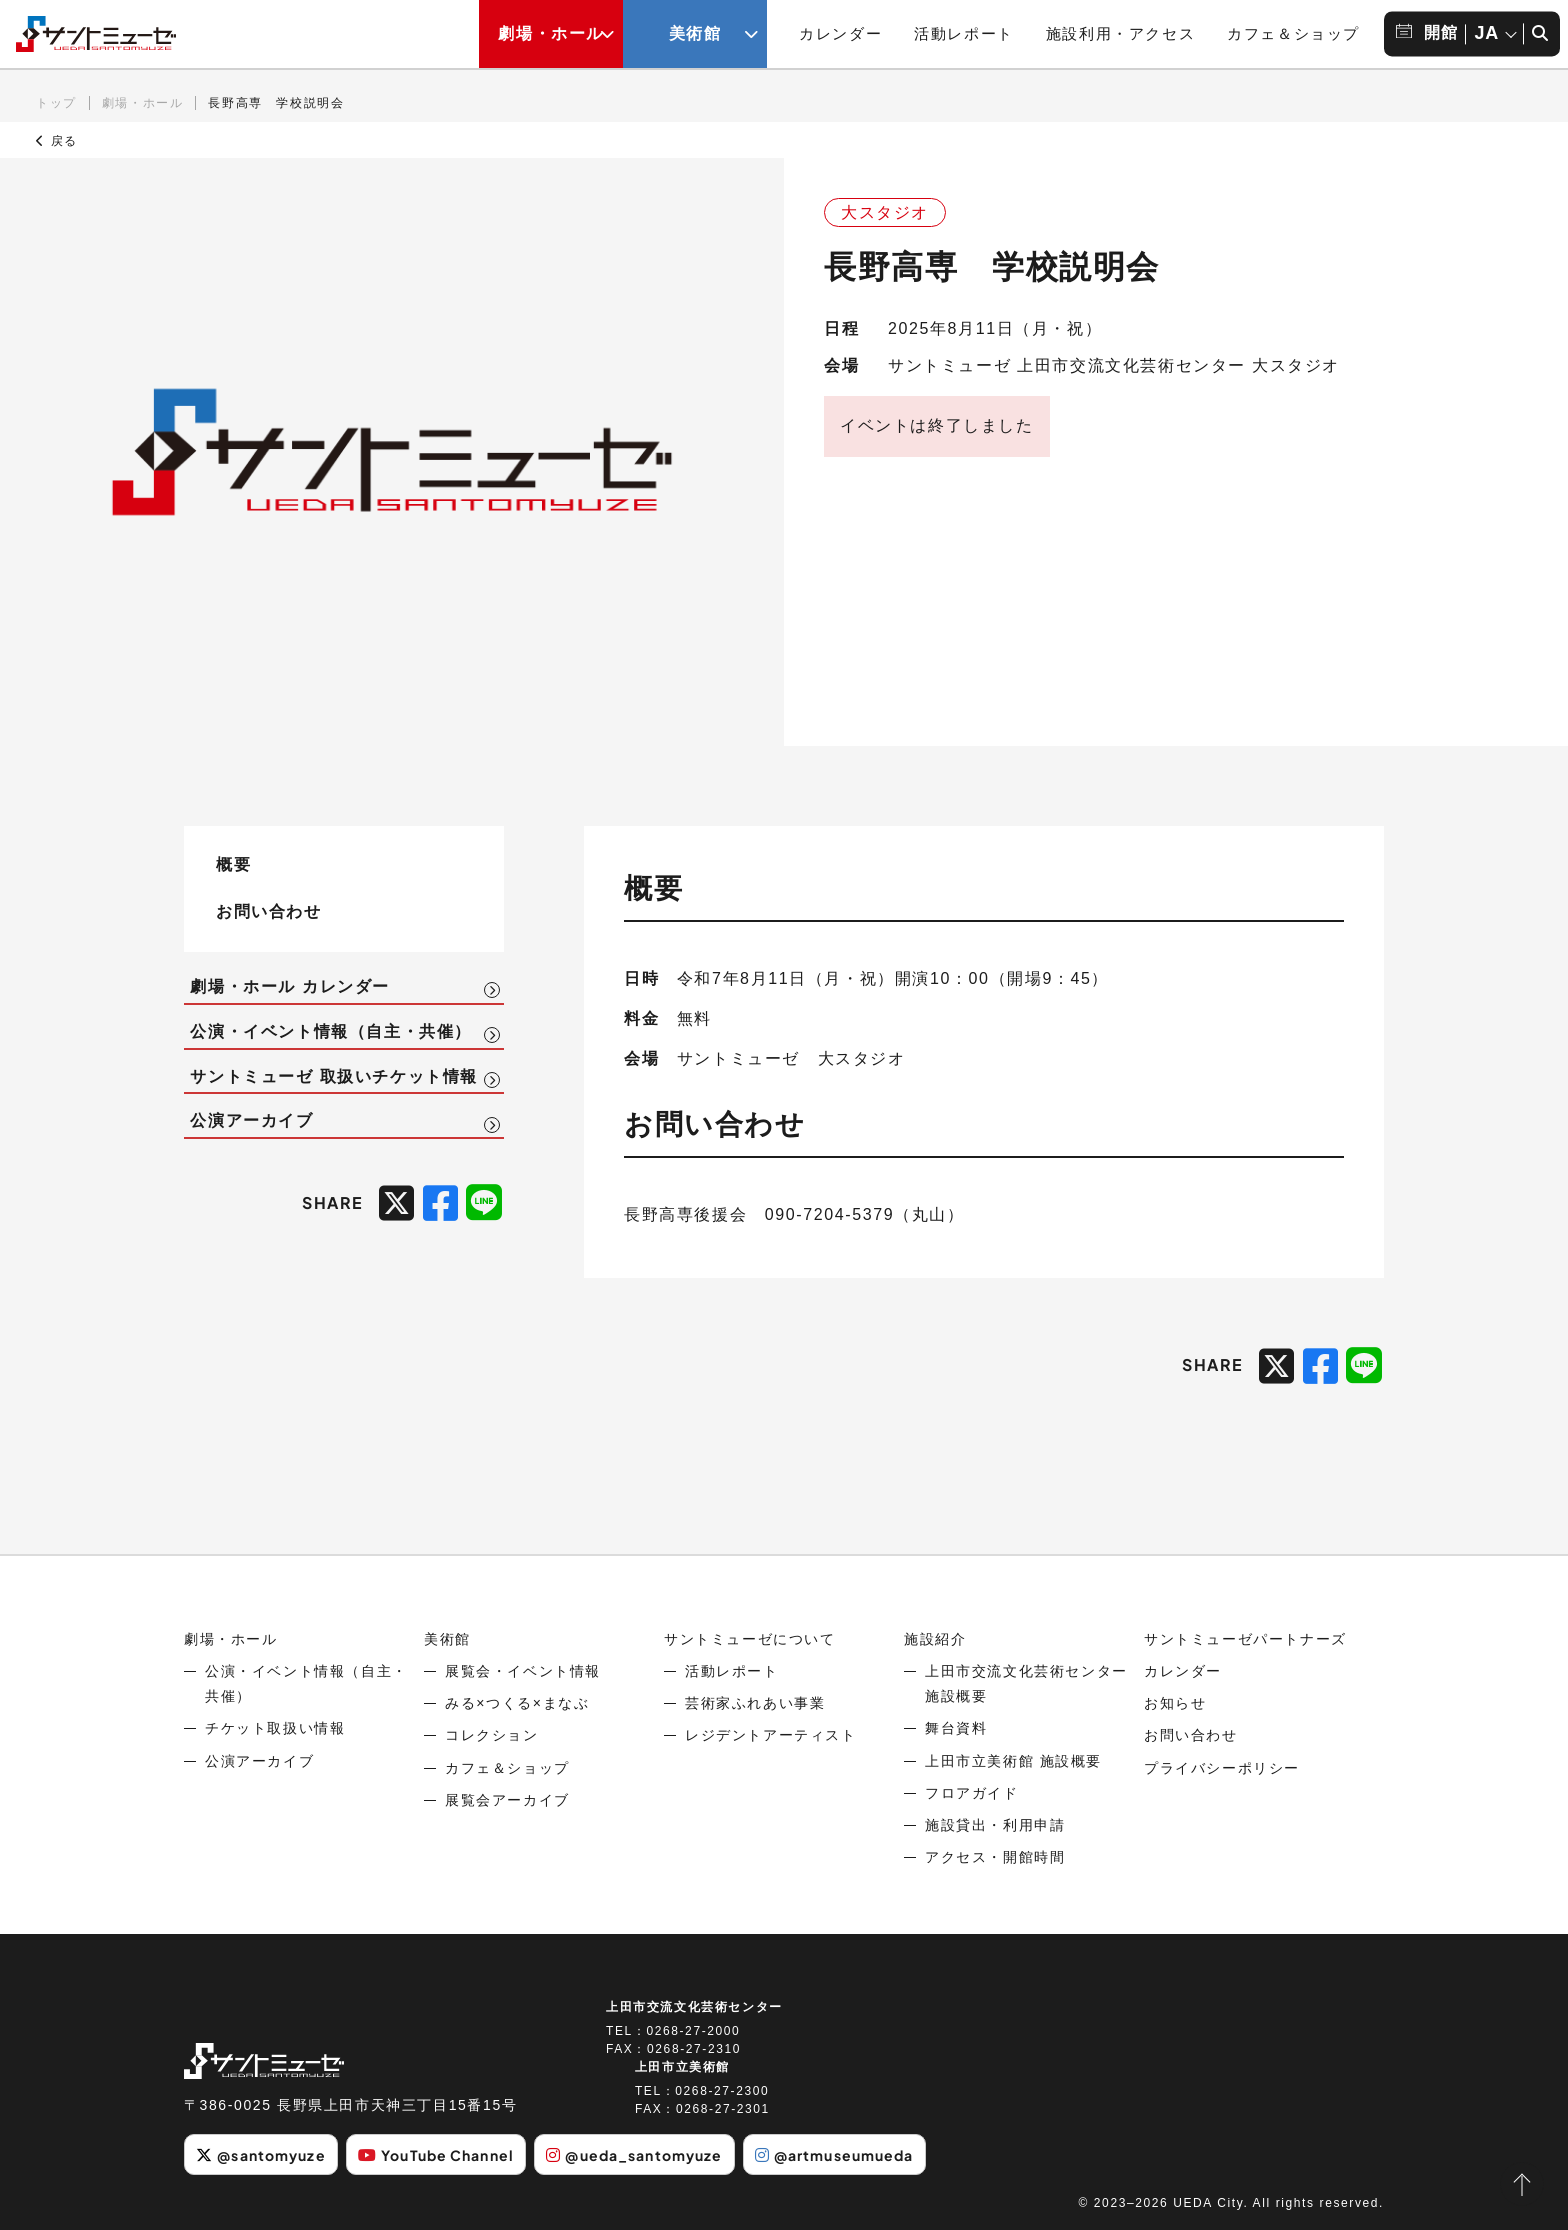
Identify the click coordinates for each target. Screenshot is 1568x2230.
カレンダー (840, 33)
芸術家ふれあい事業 (755, 1703)
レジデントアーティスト (771, 1735)
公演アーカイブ (251, 1120)
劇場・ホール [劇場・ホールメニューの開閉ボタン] (551, 33)
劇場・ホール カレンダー (290, 986)
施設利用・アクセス (1120, 33)
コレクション (492, 1735)
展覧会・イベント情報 (523, 1671)
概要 (233, 863)
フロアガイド (972, 1793)
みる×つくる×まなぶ (517, 1703)
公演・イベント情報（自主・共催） (331, 1031)
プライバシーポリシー (1222, 1768)
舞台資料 (956, 1728)
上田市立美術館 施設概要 (1013, 1761)
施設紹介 (935, 1639)
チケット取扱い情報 (275, 1728)
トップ (56, 103)
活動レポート (964, 33)
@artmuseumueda (834, 2155)
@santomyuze (260, 2155)
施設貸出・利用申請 (995, 1825)
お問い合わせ (269, 910)
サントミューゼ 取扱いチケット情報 (334, 1076)
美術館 (447, 1639)
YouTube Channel (436, 2155)
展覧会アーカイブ (507, 1800)
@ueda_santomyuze (634, 2155)
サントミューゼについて (750, 1639)
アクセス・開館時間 (995, 1857)
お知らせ (1175, 1703)
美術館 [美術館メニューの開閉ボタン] (695, 33)
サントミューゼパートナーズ (1245, 1639)
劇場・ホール (143, 103)
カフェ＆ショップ (1293, 33)
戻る (57, 141)
